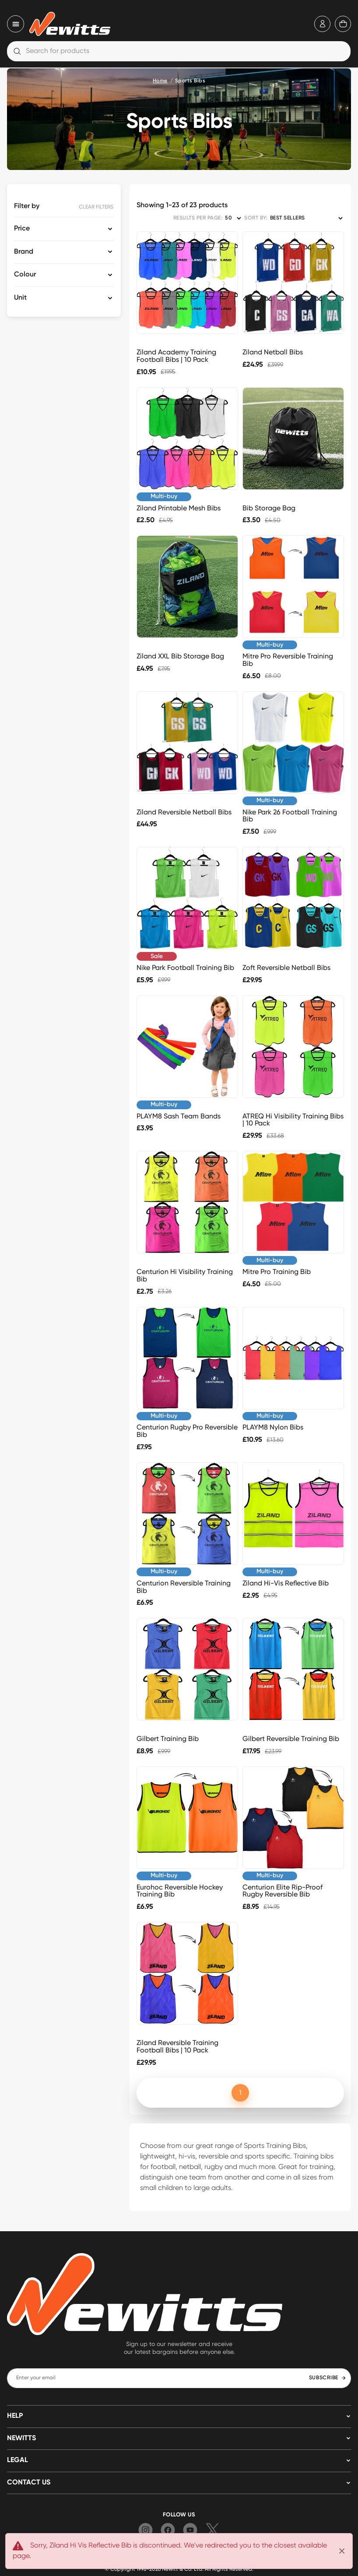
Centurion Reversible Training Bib (184, 1587)
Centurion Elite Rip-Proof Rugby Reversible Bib (282, 1891)
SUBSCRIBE (327, 2378)
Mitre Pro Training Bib (276, 1271)
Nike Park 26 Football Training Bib (289, 816)
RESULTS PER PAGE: (197, 218)
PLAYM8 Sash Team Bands (179, 1116)
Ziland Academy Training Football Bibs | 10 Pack (176, 356)
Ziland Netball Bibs (272, 352)
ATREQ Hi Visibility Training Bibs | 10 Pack (293, 1120)
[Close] (341, 2551)
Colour (25, 274)
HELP (15, 2416)
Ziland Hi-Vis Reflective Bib (285, 1583)
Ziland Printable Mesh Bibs (179, 508)
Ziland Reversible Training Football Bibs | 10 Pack (177, 2046)
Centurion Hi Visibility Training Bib (185, 1275)
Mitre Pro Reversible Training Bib (287, 660)
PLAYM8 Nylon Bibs (272, 1427)
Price (22, 228)
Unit (20, 297)
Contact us (28, 2482)
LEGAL (17, 2460)
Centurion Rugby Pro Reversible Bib (187, 1431)
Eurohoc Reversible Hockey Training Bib (180, 1891)
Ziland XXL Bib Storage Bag (180, 656)
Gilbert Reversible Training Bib (290, 1738)
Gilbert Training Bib (168, 1738)
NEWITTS (21, 2438)
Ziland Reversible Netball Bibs (184, 812)
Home (160, 81)
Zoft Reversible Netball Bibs (286, 967)
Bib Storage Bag (268, 508)
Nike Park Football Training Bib (185, 967)
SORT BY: (255, 218)
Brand (23, 251)
